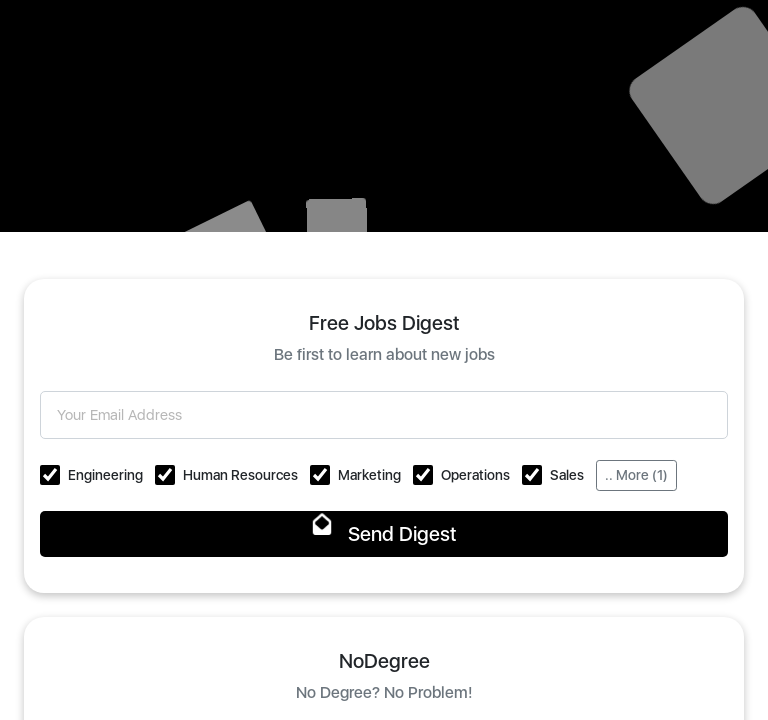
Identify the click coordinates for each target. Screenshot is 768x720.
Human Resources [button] (240, 475)
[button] (50, 475)
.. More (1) (636, 475)
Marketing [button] (369, 475)
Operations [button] (475, 475)
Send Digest (384, 534)
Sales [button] (567, 475)
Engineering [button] (105, 475)
